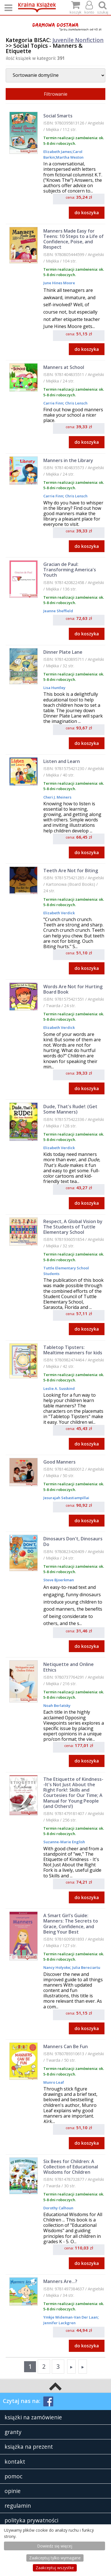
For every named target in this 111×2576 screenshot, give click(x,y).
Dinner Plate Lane (62, 652)
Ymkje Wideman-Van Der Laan (70, 2317)
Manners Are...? (60, 2281)
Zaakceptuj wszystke (55, 2567)
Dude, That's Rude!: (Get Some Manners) (70, 1109)
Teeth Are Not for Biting (70, 870)
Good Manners (59, 1462)
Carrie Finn (53, 403)
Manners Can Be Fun (65, 2046)
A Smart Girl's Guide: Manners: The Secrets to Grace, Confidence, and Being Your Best (70, 1923)
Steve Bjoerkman (58, 1579)
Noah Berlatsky (57, 1705)
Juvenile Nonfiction (78, 40)
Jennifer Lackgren (59, 2322)
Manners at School (63, 367)
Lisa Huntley (54, 687)
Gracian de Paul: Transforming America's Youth (69, 569)
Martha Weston (70, 157)
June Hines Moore (59, 282)
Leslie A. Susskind (59, 1388)
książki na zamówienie (33, 2417)
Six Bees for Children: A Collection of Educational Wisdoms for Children (70, 2166)
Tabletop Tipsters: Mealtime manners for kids (72, 1350)
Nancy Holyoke (56, 1967)
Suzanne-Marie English (64, 1841)
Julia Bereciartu (85, 1967)
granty (13, 2432)
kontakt (15, 2461)
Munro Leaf (53, 2082)
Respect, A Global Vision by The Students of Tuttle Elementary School (73, 1226)
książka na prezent (29, 2446)
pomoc (13, 2476)
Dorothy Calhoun (58, 2207)
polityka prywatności (31, 2520)
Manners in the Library (68, 460)
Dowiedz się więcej (54, 2546)
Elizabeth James (57, 151)
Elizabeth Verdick (59, 912)
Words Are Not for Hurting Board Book (73, 989)
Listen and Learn (61, 761)
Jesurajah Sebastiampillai (66, 1497)
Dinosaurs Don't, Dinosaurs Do (73, 1541)
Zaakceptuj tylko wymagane (55, 2557)
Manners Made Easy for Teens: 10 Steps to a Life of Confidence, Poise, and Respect (73, 239)
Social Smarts (57, 116)
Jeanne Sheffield (58, 610)
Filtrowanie (55, 94)
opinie (13, 2491)
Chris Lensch (75, 403)
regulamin (18, 2505)
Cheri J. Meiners (57, 797)
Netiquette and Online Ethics (68, 1667)
